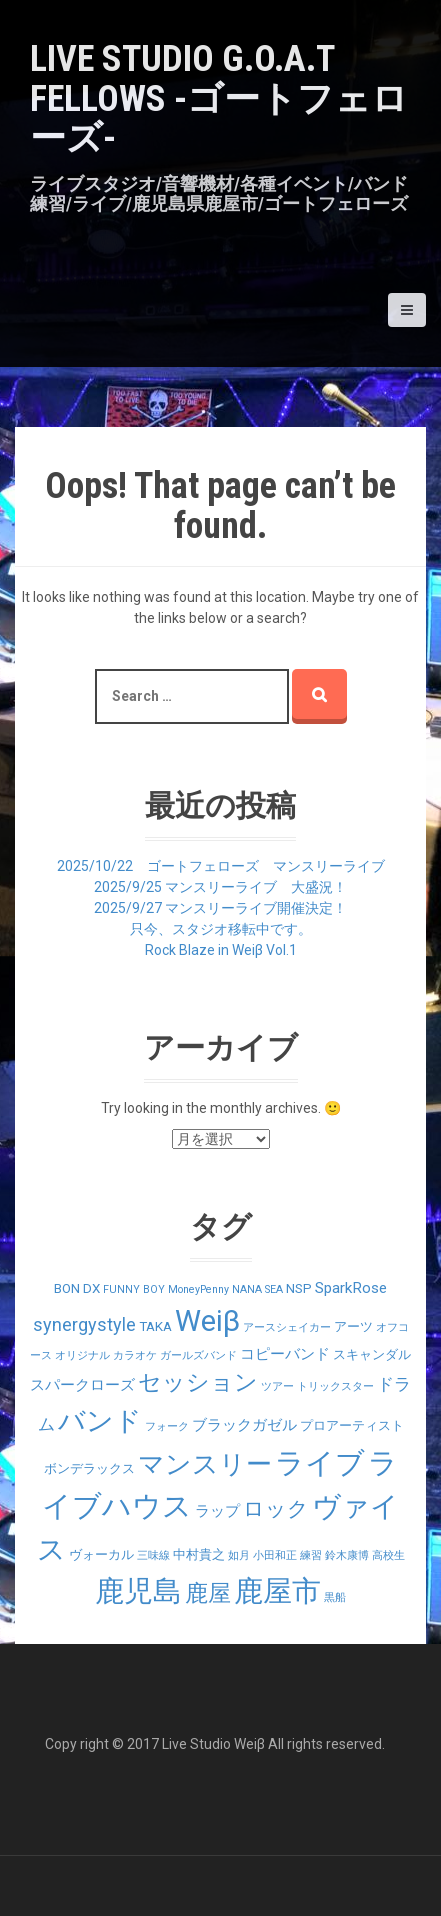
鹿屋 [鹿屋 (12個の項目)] (208, 1593)
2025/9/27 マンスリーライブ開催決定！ (220, 908)
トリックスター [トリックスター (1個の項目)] (335, 1386)
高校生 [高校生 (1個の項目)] (388, 1555)
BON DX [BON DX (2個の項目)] (77, 1288)
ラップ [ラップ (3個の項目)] (217, 1511)
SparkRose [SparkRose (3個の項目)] (351, 1288)
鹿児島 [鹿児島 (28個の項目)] (138, 1591)
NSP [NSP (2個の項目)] (299, 1288)
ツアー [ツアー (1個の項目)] (277, 1386)
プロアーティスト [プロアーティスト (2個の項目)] (352, 1425)
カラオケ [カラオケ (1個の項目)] (135, 1355)
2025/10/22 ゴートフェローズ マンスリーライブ (221, 866)
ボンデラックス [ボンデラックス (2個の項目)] (89, 1468)
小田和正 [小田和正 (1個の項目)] (275, 1555)
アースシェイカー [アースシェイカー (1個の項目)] (287, 1327)
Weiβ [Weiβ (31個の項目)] (207, 1321)
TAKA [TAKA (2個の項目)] (155, 1326)
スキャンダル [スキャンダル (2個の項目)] (372, 1354)
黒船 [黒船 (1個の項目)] (335, 1597)
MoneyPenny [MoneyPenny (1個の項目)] (198, 1289)
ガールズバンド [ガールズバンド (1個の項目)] (198, 1355)
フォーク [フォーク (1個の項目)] (167, 1426)
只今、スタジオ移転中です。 (221, 929)
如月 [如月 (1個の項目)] (239, 1555)
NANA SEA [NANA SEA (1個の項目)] (257, 1289)
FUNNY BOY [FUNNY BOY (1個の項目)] (134, 1289)
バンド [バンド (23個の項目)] (100, 1421)
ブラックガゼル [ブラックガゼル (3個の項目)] (244, 1425)
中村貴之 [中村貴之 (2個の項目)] (199, 1554)
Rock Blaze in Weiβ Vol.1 (221, 950)
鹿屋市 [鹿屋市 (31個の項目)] (277, 1591)
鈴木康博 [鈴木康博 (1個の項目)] (347, 1555)
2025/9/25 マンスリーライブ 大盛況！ (220, 887)
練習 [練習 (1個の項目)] (311, 1555)
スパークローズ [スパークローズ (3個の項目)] (82, 1385)
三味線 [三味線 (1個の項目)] (153, 1555)
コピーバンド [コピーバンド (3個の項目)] (285, 1354)
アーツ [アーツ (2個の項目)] (353, 1326)
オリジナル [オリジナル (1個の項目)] (82, 1355)
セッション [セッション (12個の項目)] (198, 1382)
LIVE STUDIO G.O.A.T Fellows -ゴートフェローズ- (219, 98)
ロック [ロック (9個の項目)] (276, 1508)
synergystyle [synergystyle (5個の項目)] (84, 1324)
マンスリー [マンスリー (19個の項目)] (205, 1464)
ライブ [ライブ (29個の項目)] (320, 1463)
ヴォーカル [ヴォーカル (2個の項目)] (101, 1554)
